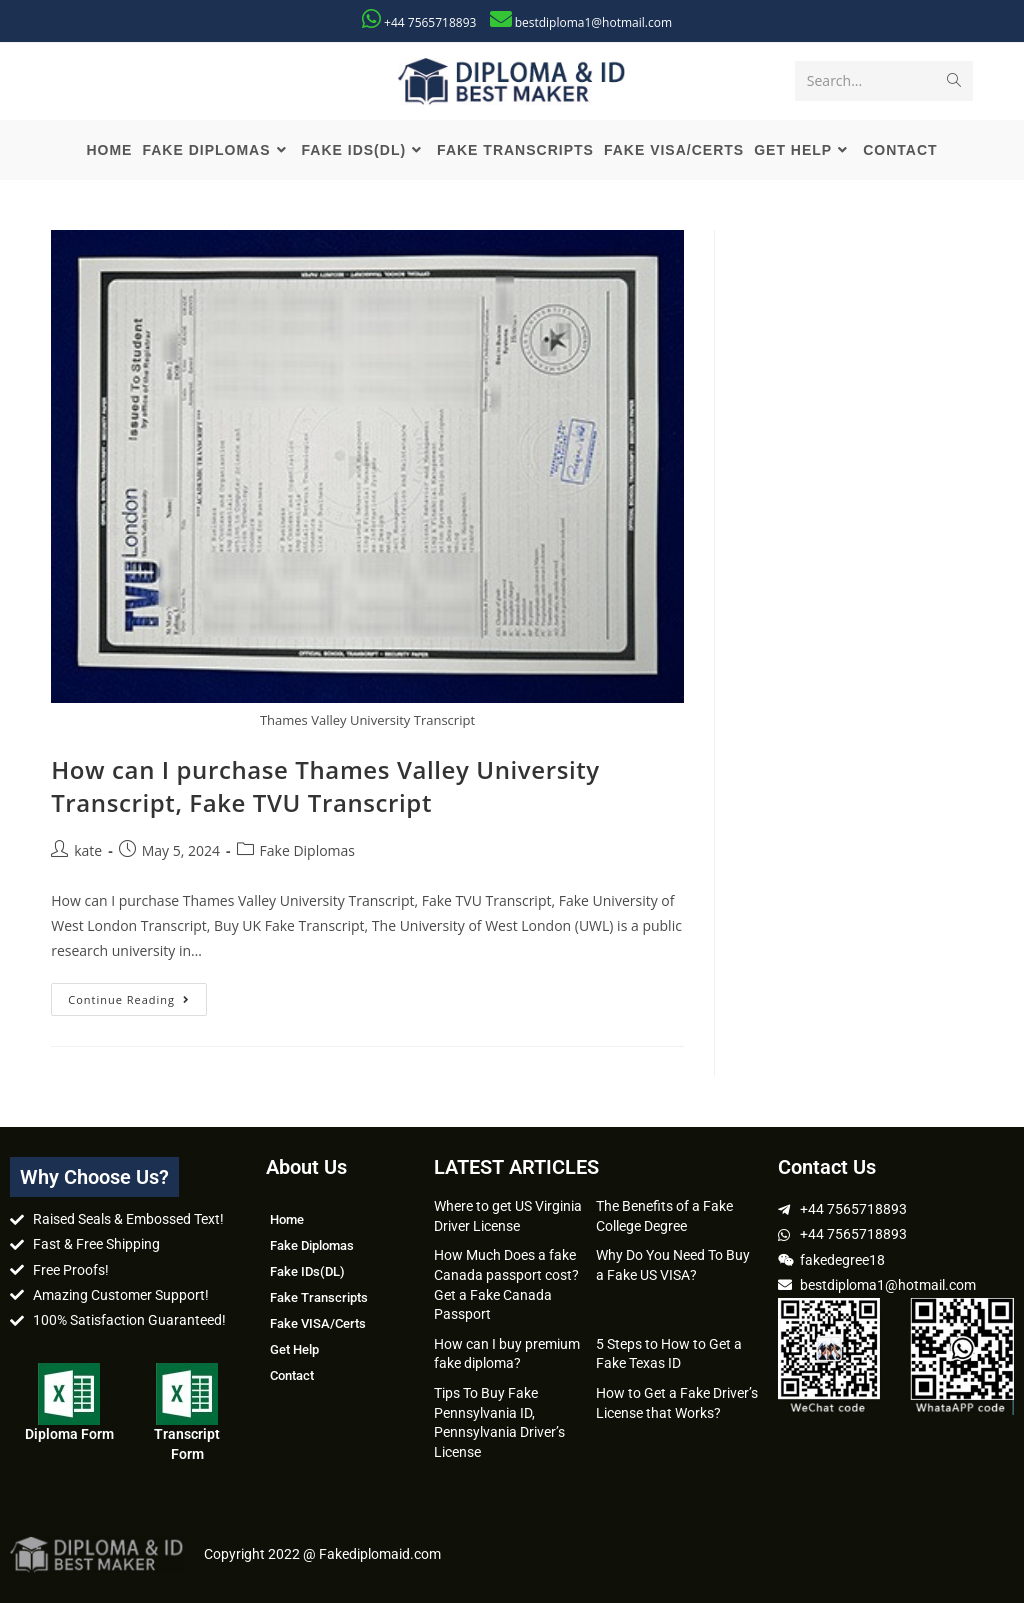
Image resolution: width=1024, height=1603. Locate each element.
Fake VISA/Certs (318, 1323)
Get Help (294, 1349)
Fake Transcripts (319, 1297)
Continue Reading (137, 995)
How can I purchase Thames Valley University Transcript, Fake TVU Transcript (325, 786)
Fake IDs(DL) (307, 1271)
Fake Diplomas (307, 850)
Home (287, 1219)
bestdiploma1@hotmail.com (593, 22)
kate (88, 850)
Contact (292, 1375)
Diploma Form (69, 1434)
